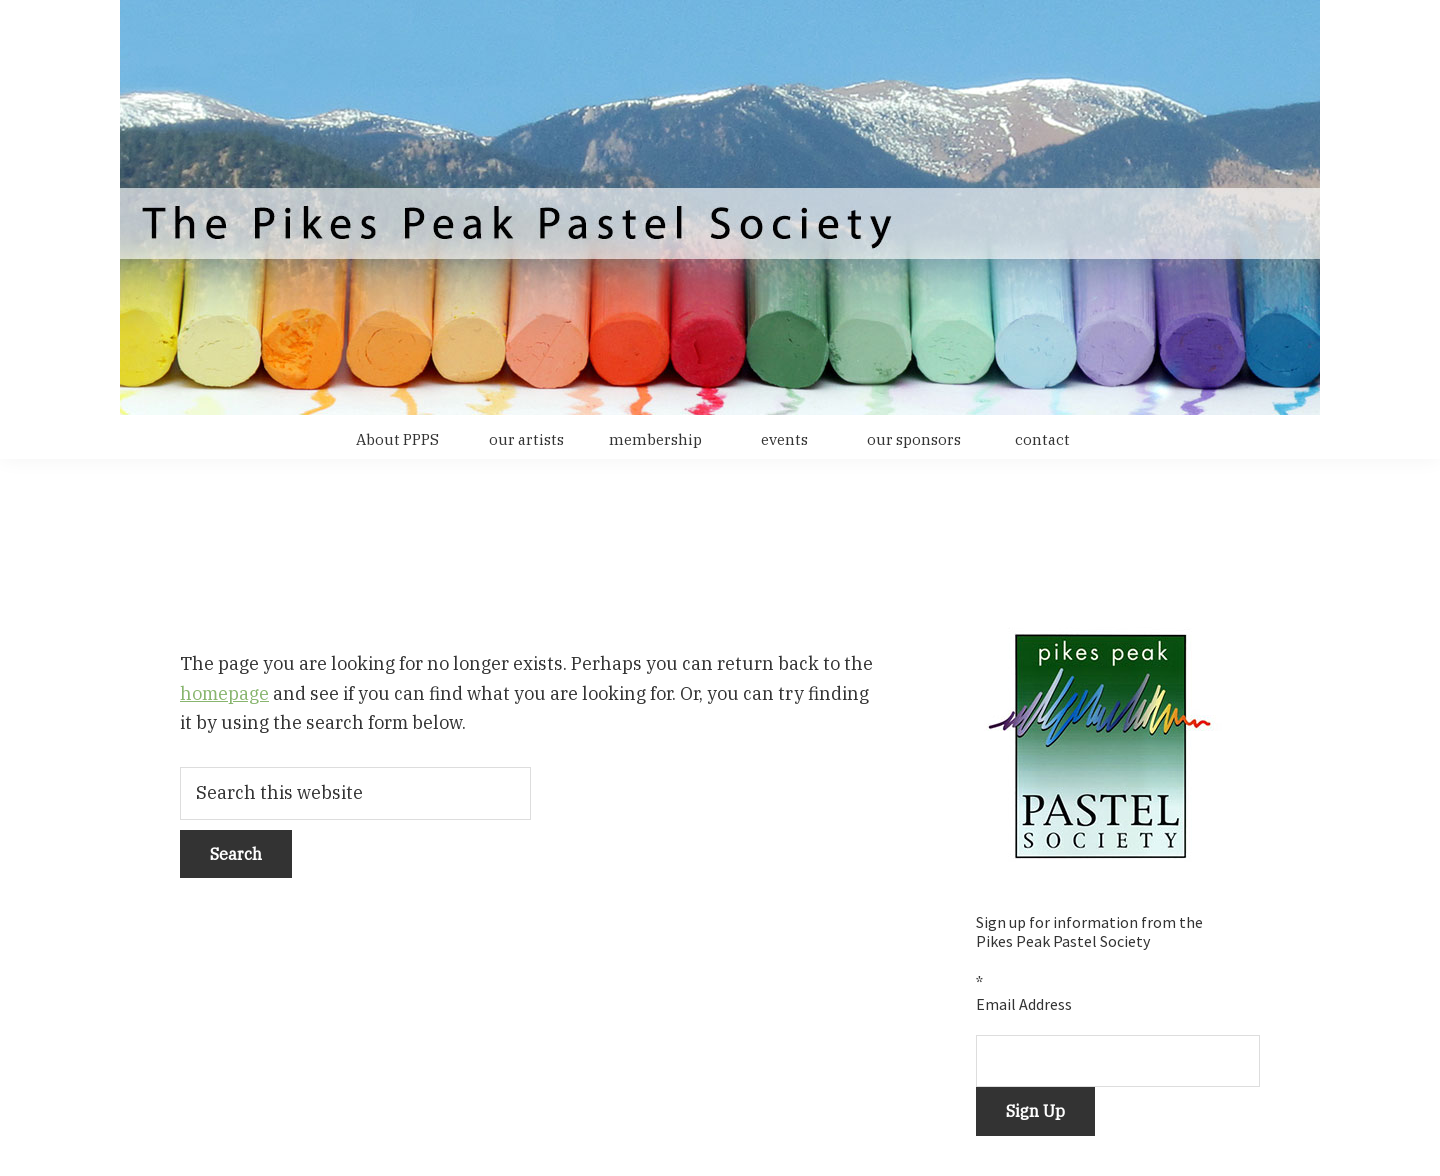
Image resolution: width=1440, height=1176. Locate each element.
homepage (224, 693)
